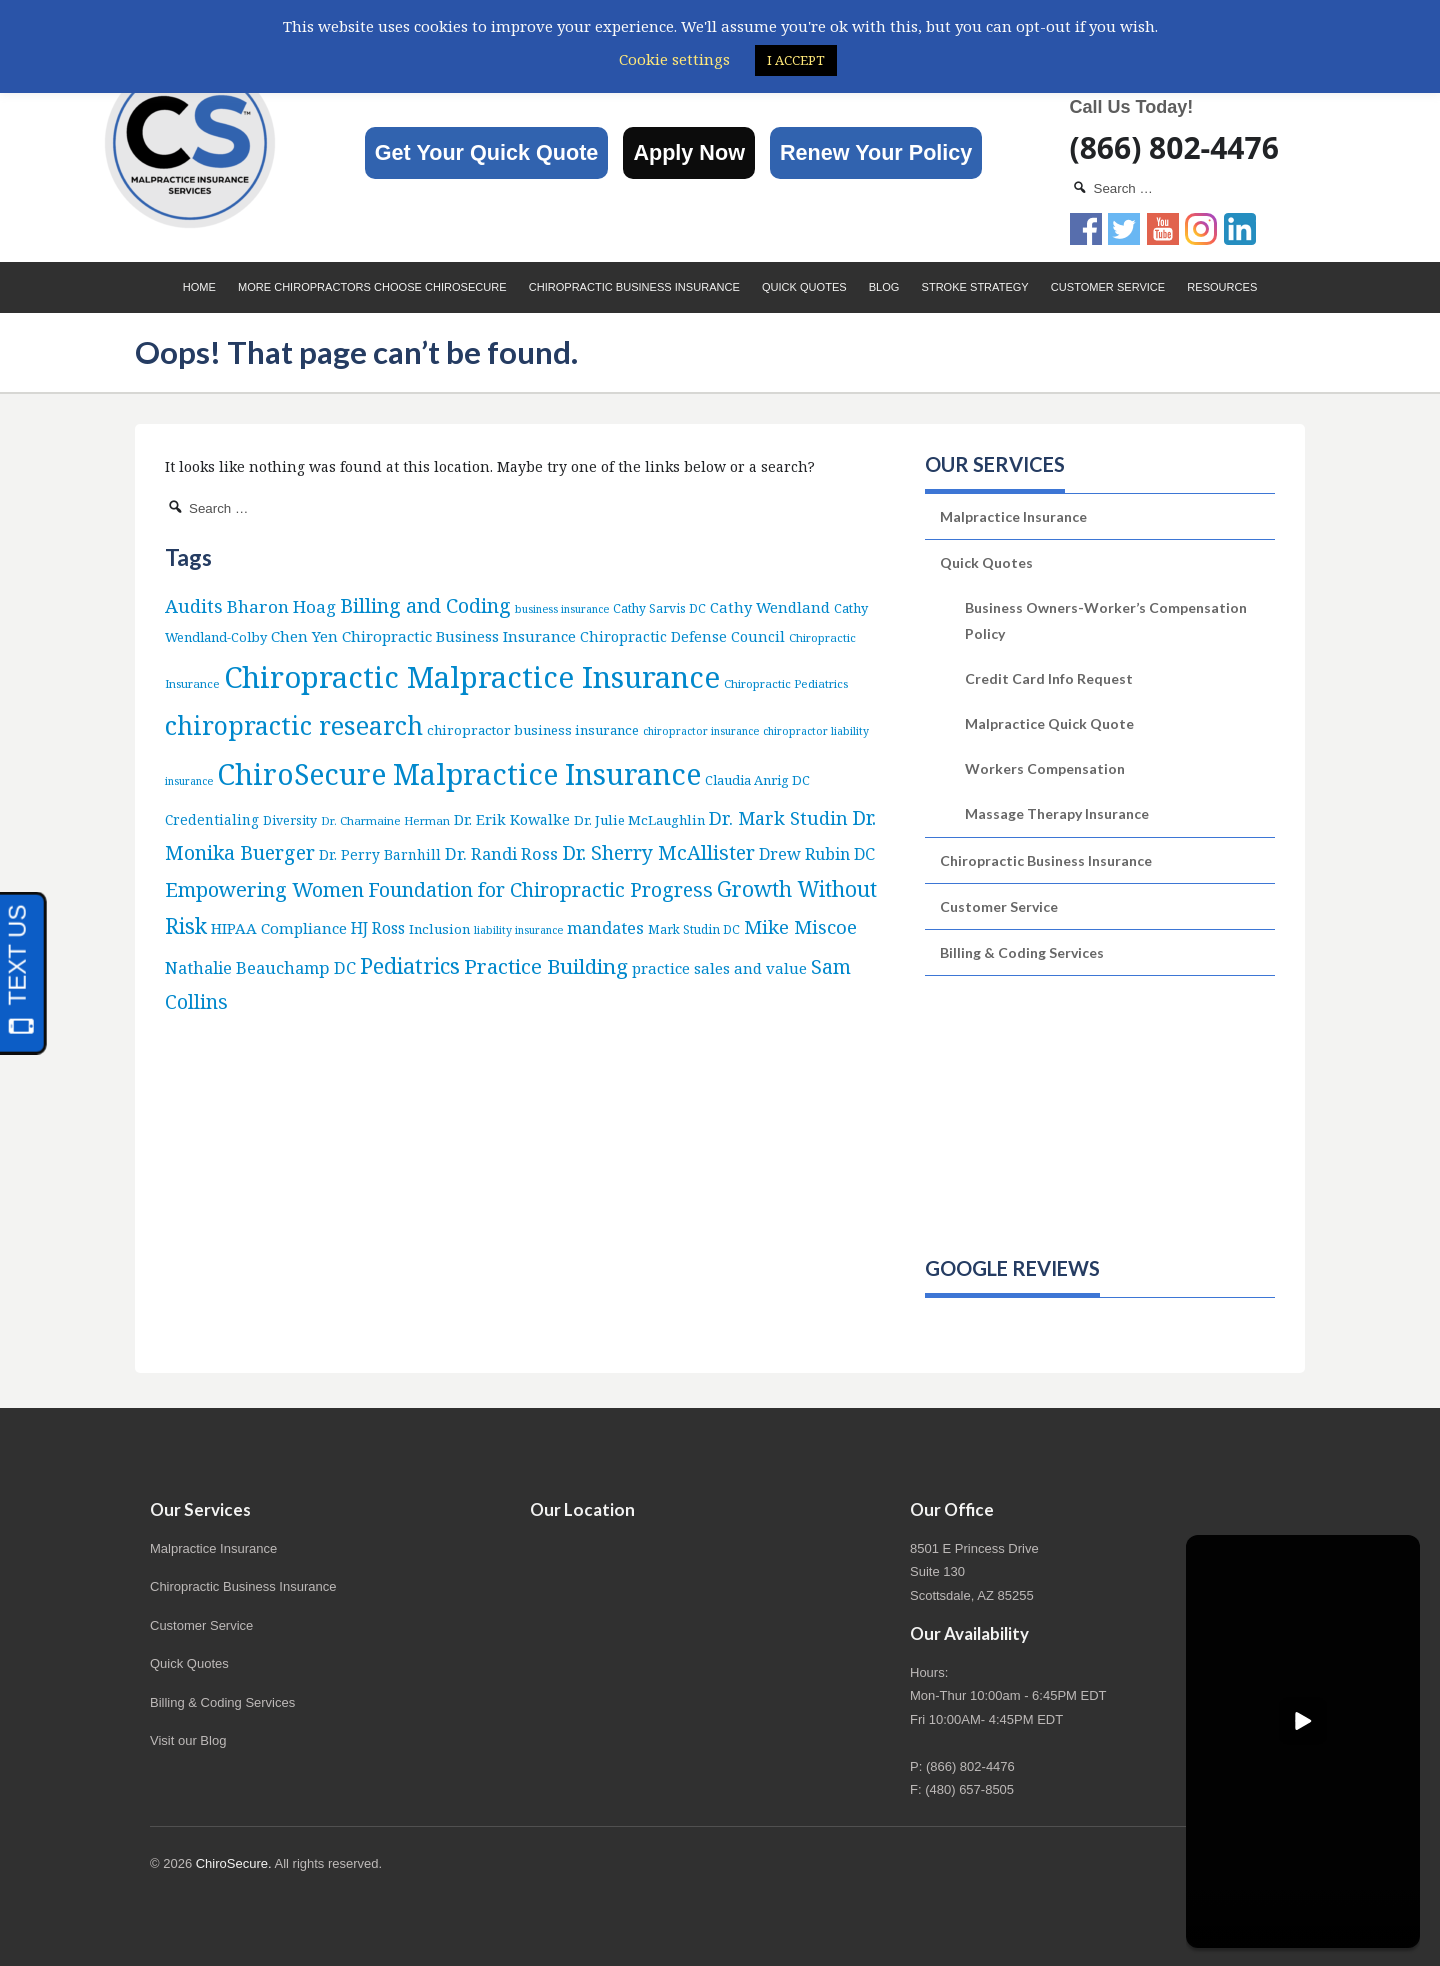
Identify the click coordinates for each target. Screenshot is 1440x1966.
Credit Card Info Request (1049, 678)
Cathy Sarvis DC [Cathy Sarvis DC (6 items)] (659, 608)
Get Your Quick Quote (487, 152)
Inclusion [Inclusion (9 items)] (439, 929)
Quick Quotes (804, 287)
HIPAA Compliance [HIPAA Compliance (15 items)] (279, 928)
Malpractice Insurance (1013, 516)
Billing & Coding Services (1022, 952)
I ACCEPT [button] (796, 60)
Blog (884, 287)
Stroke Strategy (975, 287)
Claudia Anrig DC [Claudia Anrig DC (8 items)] (757, 780)
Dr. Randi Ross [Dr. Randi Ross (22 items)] (501, 853)
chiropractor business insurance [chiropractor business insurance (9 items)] (533, 730)
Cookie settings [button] (674, 59)
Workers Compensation (1045, 768)
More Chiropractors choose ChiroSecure (372, 287)
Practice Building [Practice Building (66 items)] (546, 966)
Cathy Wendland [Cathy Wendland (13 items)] (770, 607)
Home (199, 287)
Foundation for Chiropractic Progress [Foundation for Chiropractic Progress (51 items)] (540, 889)
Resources (1222, 287)
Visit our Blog (188, 1740)
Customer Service (1108, 287)
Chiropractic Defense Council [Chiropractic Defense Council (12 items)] (682, 636)
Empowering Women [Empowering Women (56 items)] (264, 889)
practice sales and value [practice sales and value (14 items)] (719, 968)
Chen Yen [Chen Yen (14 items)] (304, 636)
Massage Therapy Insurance (1057, 813)
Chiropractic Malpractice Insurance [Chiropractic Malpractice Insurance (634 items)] (472, 677)
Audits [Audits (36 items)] (194, 605)
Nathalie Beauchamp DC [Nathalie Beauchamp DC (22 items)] (260, 967)
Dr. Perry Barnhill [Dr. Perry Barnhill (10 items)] (380, 854)
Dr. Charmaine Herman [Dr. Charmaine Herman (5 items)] (385, 820)
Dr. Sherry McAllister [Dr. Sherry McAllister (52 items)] (658, 852)
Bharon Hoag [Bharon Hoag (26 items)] (281, 606)
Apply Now (689, 152)
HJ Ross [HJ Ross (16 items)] (378, 928)
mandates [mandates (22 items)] (605, 927)
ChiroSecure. (234, 1863)
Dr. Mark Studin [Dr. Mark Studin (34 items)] (778, 818)
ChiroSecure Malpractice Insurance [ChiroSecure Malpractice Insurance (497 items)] (459, 774)
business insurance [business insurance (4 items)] (562, 609)
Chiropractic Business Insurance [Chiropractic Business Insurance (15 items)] (459, 636)
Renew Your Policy (876, 152)
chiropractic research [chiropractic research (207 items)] (294, 725)
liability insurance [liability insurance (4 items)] (518, 930)
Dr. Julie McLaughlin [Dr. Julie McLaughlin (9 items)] (639, 820)
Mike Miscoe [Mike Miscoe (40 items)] (800, 926)
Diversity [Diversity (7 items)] (290, 820)
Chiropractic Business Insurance (634, 287)
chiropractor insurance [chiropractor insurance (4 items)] (701, 731)
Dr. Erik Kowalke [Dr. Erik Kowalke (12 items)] (512, 819)
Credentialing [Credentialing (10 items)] (212, 819)
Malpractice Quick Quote (1049, 723)
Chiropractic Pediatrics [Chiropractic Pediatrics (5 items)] (786, 683)
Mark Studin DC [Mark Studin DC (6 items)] (694, 929)
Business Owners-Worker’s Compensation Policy (1106, 620)
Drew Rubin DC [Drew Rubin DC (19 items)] (817, 854)
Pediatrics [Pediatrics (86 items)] (410, 965)
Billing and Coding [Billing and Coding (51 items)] (425, 605)
